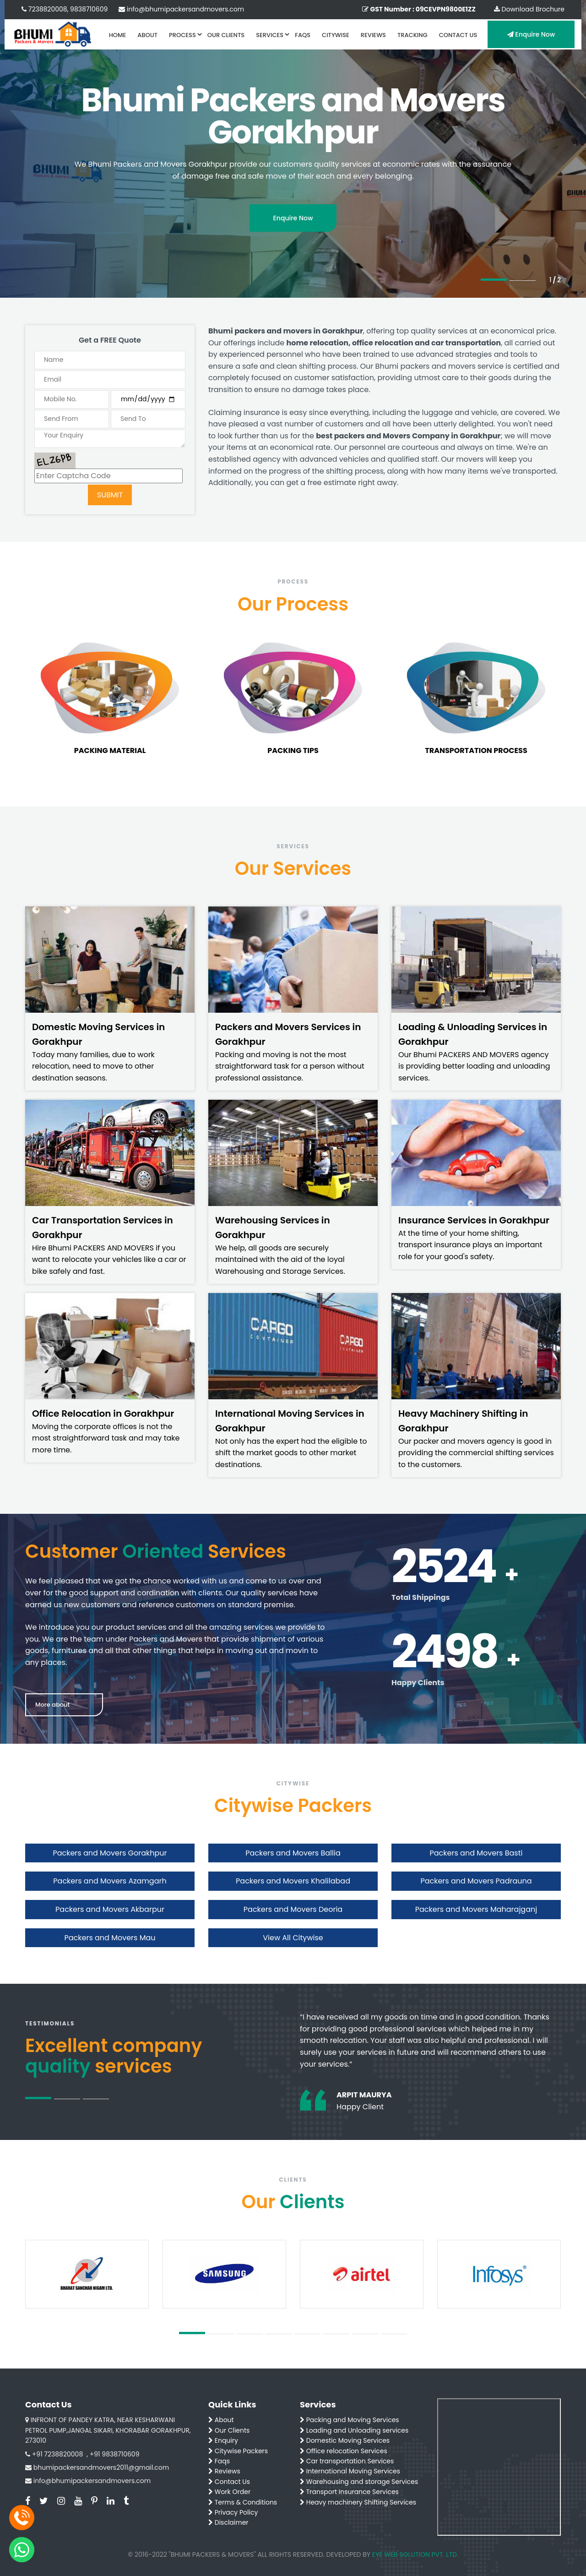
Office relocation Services (343, 2451)
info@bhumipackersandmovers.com (181, 9)
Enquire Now (531, 34)
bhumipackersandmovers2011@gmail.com (101, 2467)
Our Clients (229, 2430)
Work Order (229, 2491)
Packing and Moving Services (349, 2419)
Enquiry (223, 2440)
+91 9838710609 (115, 2454)
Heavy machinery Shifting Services (358, 2502)
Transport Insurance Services (349, 2491)
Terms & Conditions (242, 2502)
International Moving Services (350, 2471)
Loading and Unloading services (354, 2430)
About (221, 2419)
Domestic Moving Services (345, 2440)
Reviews (224, 2471)
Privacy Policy (233, 2512)
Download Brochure (529, 9)
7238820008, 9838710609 (65, 9)
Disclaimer (228, 2522)
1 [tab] (494, 279)
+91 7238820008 (57, 2454)
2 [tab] (523, 280)
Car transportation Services (347, 2461)
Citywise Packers (238, 2451)
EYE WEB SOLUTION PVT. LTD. (415, 2554)
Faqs (219, 2461)
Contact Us (229, 2481)
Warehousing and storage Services (359, 2481)
